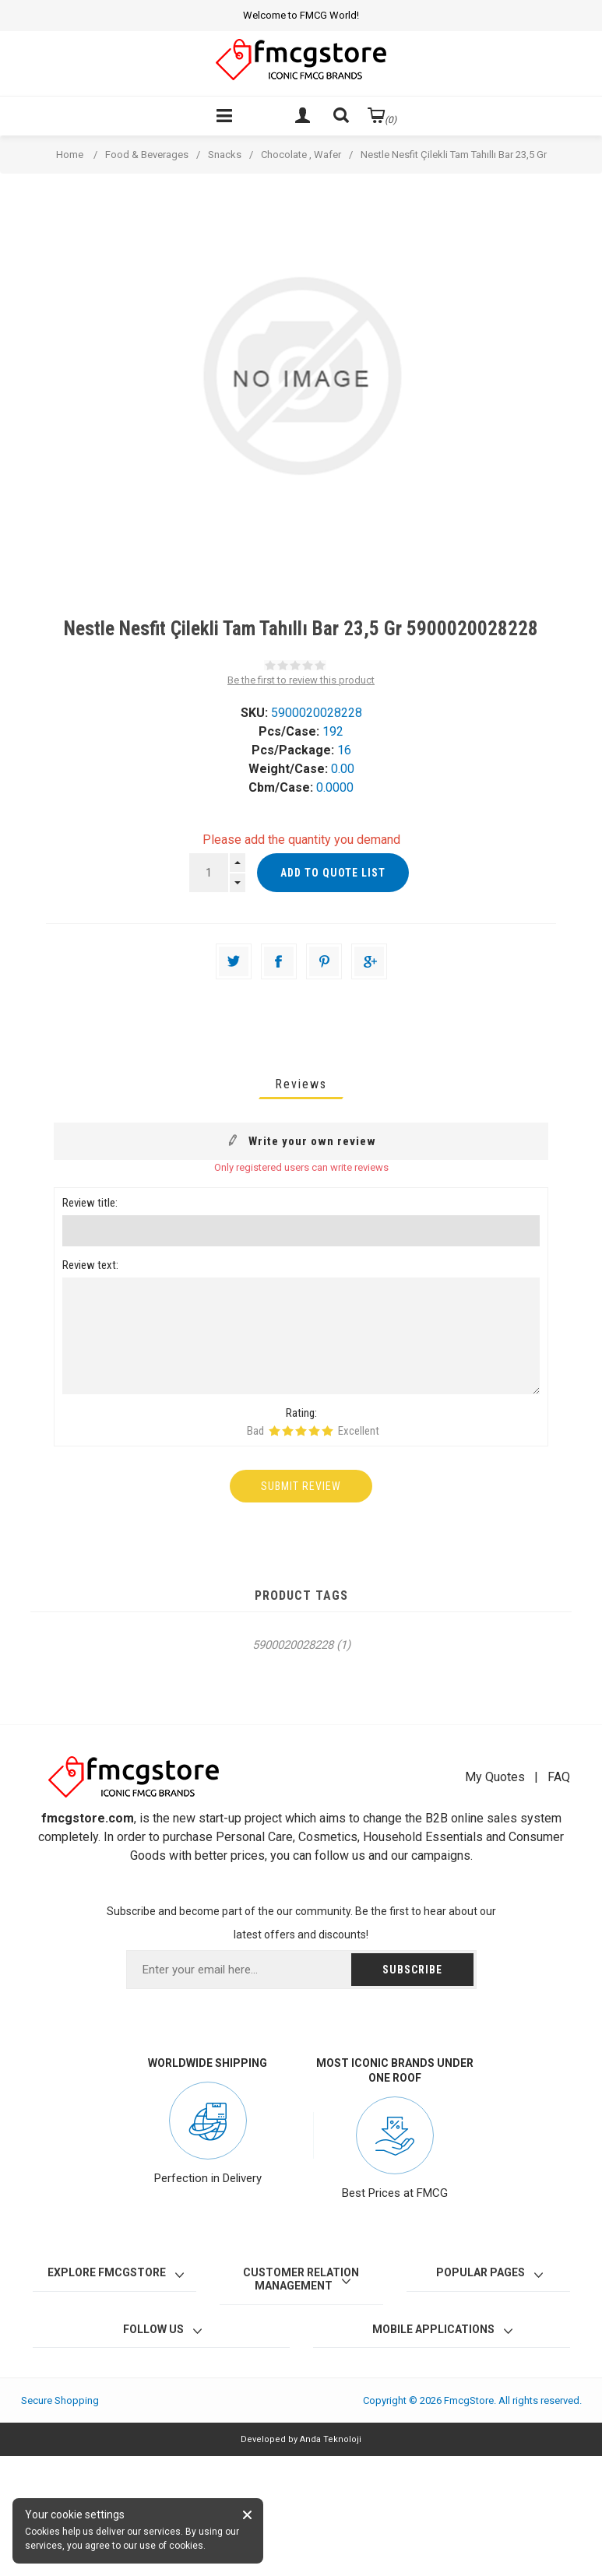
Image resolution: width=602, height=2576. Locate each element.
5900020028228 (292, 1645)
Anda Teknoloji (330, 2439)
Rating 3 (301, 1431)
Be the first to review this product (301, 680)
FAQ (558, 1776)
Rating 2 (287, 1431)
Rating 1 (274, 1431)
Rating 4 (314, 1431)
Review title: (90, 1203)
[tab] (301, 1084)
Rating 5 (327, 1431)
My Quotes (495, 1776)
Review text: (90, 1265)
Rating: (301, 1413)
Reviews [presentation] (301, 1084)
